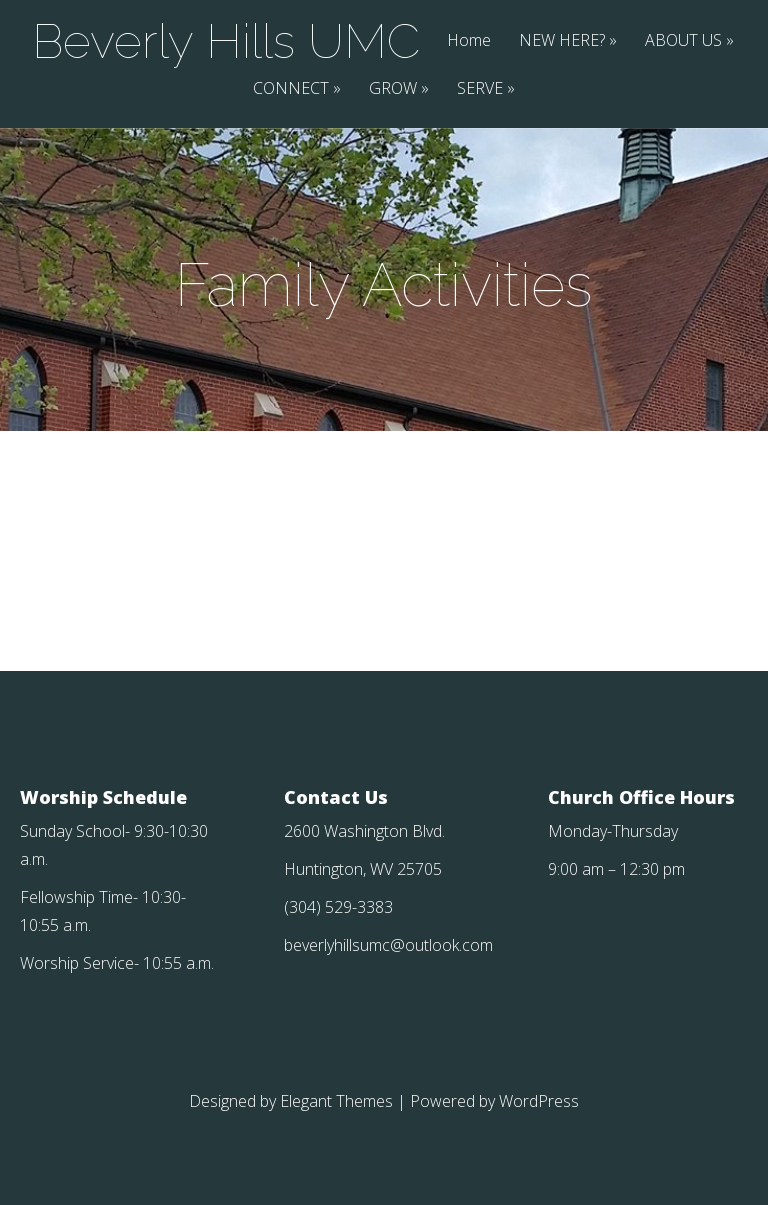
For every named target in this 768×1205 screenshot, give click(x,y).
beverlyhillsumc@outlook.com (388, 945)
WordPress (539, 1101)
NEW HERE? (562, 41)
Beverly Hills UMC (226, 41)
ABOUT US (683, 41)
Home (469, 41)
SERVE (480, 89)
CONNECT (291, 89)
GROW (393, 89)
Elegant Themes (336, 1101)
